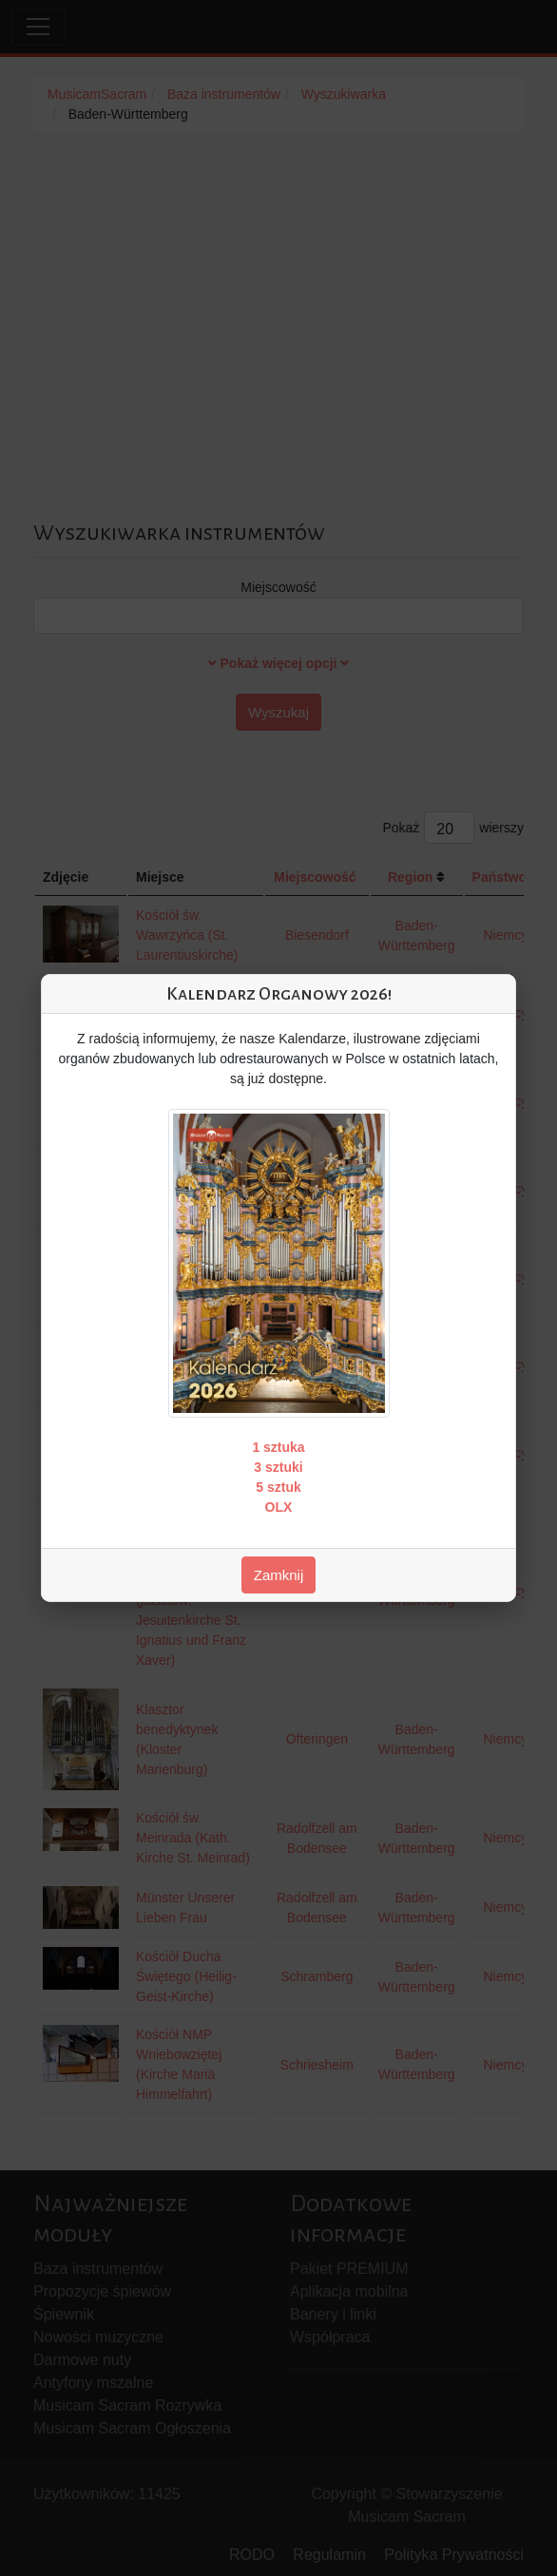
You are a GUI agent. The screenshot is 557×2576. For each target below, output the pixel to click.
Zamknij (279, 1575)
